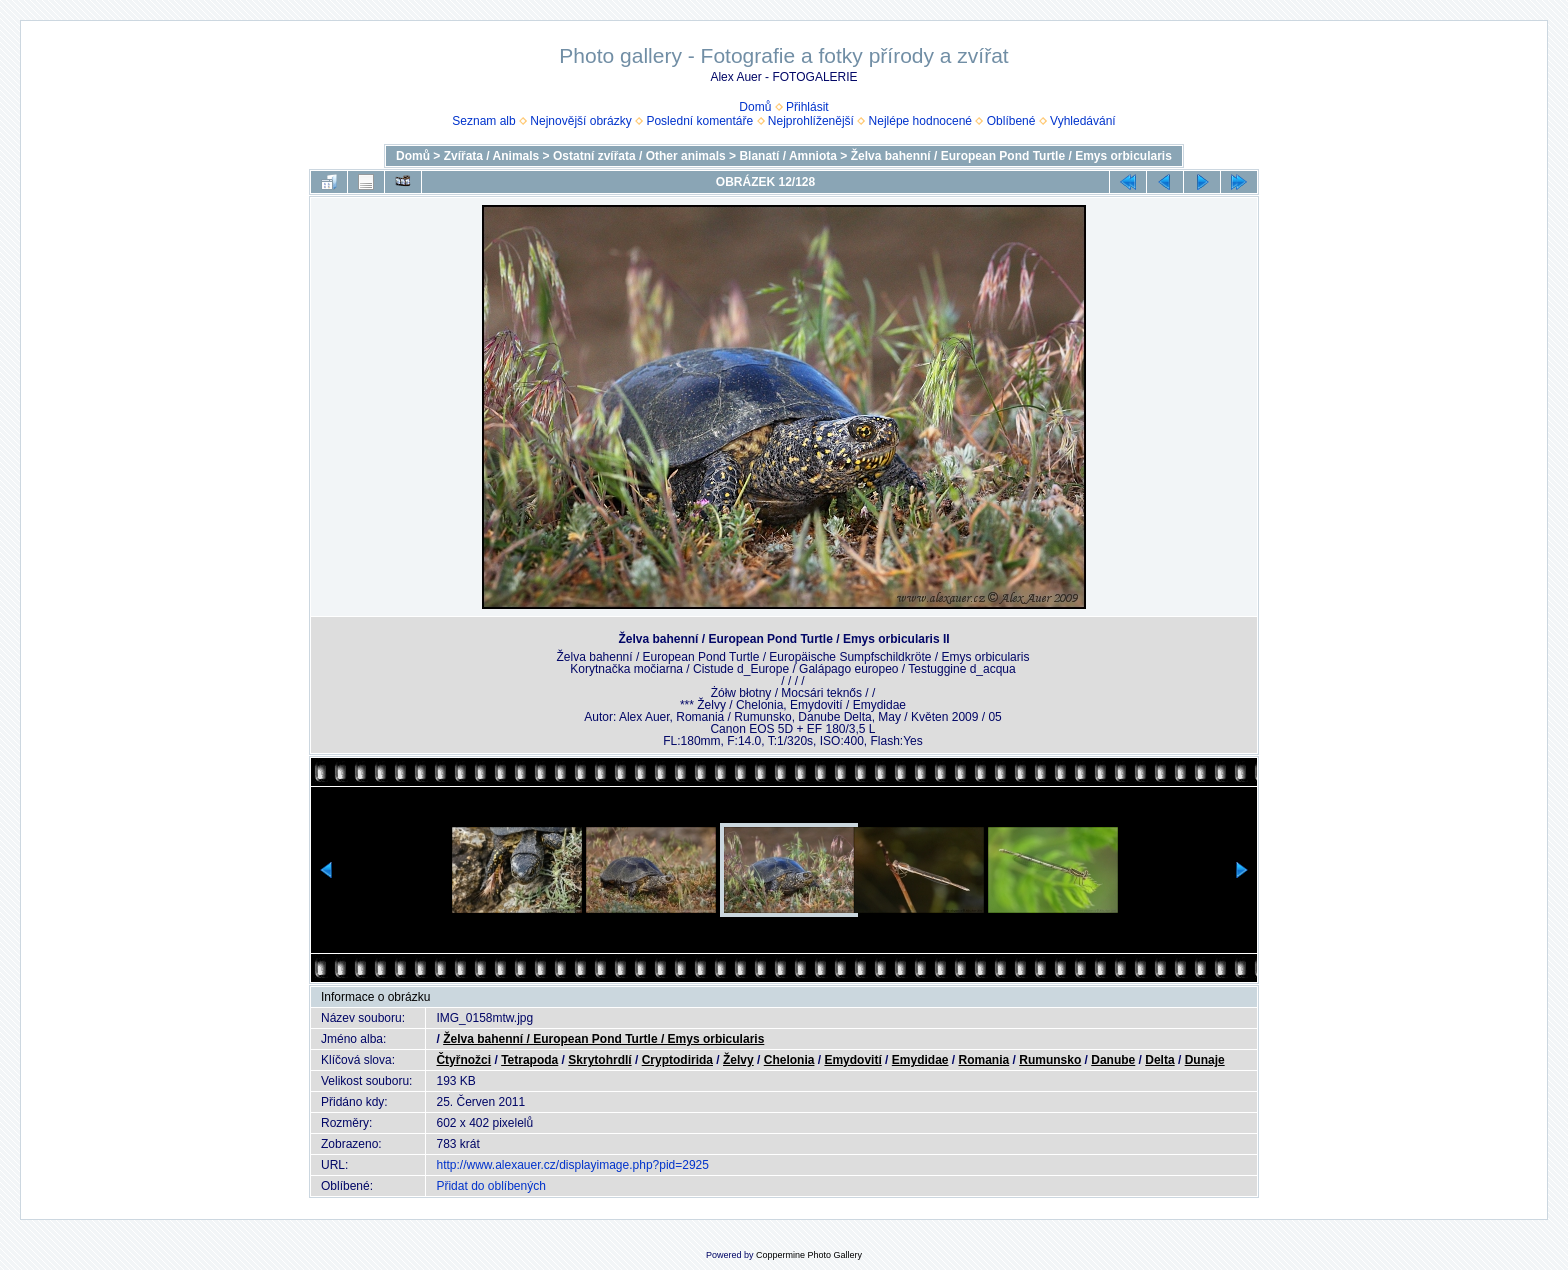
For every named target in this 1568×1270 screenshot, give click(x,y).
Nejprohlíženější (811, 121)
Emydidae (920, 1060)
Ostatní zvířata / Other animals (639, 156)
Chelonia (789, 1060)
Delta (1159, 1060)
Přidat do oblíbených (490, 1186)
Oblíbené (1011, 121)
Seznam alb (483, 121)
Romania (984, 1060)
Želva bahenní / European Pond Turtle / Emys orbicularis (1011, 156)
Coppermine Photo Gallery (809, 1255)
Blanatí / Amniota (788, 156)
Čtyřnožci (463, 1060)
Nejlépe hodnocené (920, 121)
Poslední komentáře (699, 121)
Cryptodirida (677, 1060)
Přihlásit (807, 107)
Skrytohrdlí (599, 1060)
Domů (755, 107)
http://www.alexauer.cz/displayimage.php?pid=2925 (572, 1165)
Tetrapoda (529, 1060)
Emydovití (852, 1060)
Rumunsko (1050, 1060)
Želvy (738, 1060)
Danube (1113, 1060)
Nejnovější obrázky (580, 121)
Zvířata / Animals (492, 156)
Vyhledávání (1083, 121)
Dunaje (1205, 1060)
